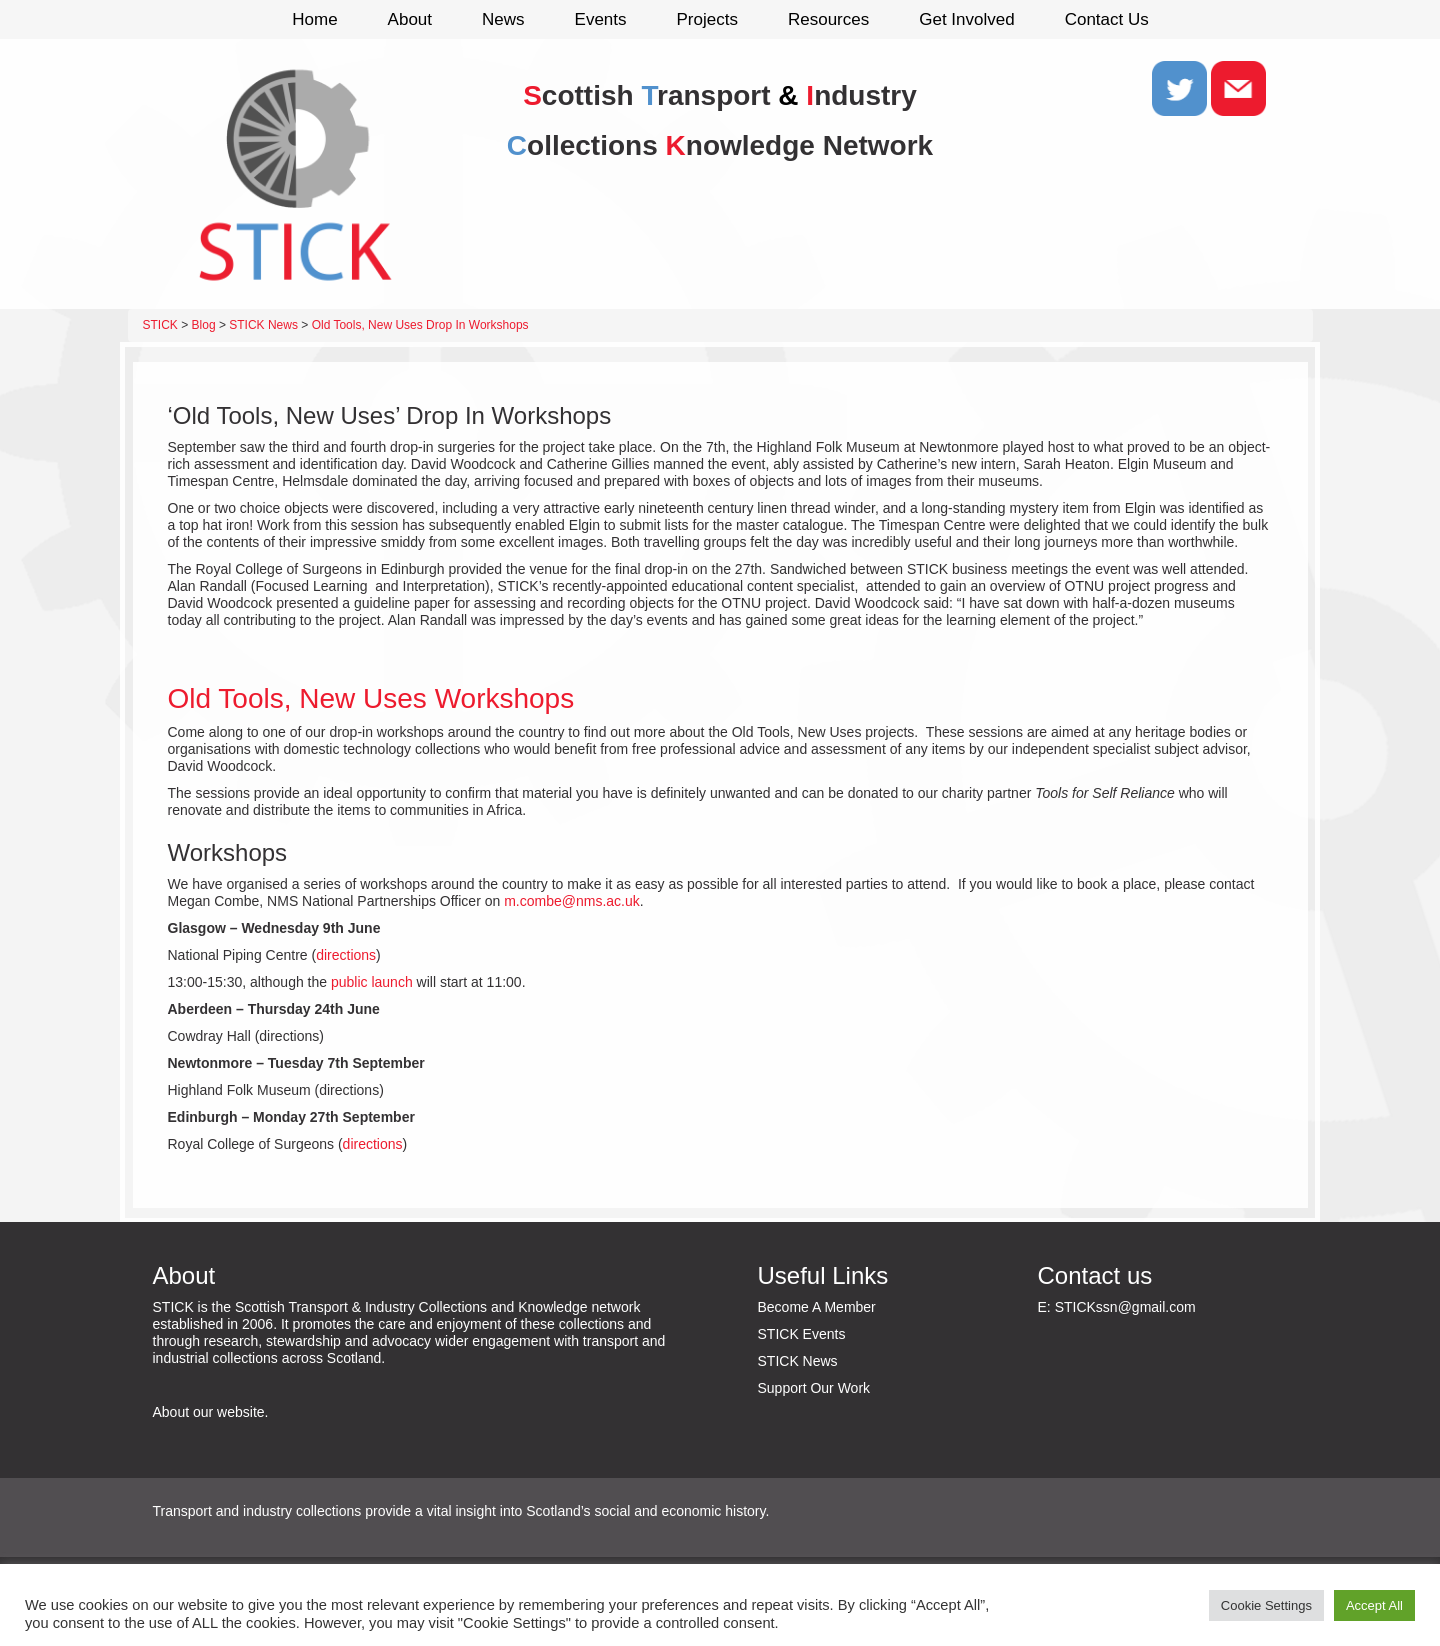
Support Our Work (814, 1388)
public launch (372, 982)
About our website (209, 1412)
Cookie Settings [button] (1266, 1605)
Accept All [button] (1374, 1605)
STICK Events (802, 1334)
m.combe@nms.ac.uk (572, 901)
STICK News (798, 1361)
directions (346, 955)
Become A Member (817, 1307)
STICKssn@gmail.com (1125, 1307)
